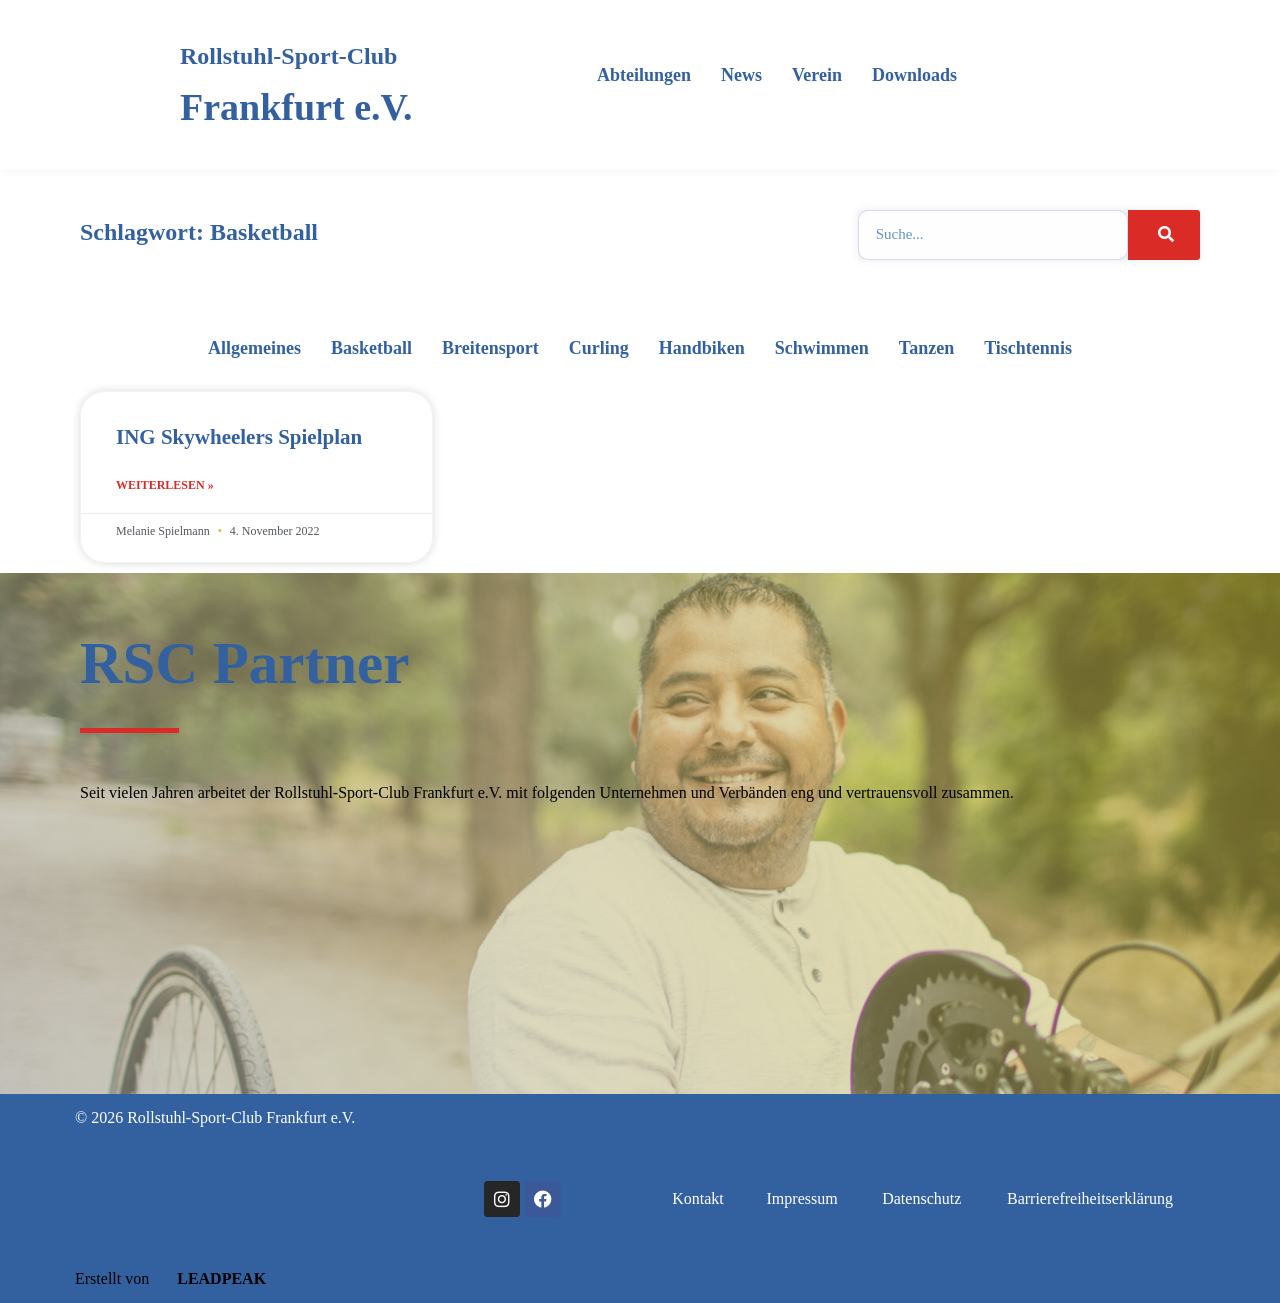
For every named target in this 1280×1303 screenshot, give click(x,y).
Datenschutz (921, 1198)
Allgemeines (254, 348)
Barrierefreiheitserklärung (1090, 1198)
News (741, 75)
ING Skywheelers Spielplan (239, 437)
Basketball (371, 348)
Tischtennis (1028, 348)
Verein (817, 75)
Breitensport (490, 348)
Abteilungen (644, 75)
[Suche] (1164, 235)
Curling (599, 348)
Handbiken (702, 348)
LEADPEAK (209, 1278)
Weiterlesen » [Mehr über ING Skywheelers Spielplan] (165, 485)
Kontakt (698, 1198)
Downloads (914, 75)
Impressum (802, 1198)
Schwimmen (822, 348)
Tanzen (926, 348)
